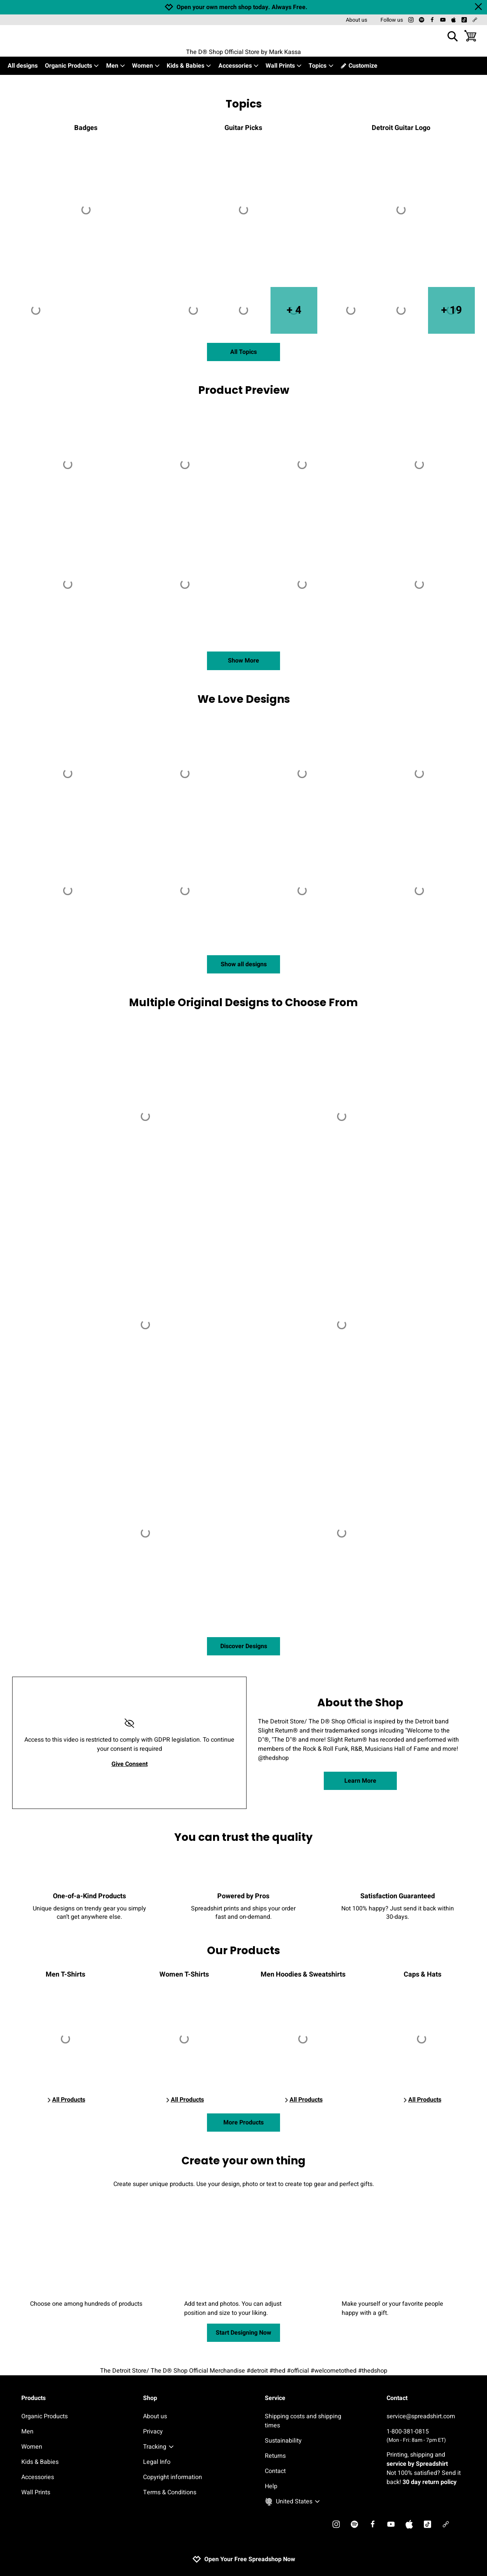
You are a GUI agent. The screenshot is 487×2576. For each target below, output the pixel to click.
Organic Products (72, 65)
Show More (243, 660)
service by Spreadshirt (417, 2463)
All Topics (243, 352)
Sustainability (283, 2440)
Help (271, 2486)
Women (146, 65)
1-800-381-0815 (426, 2435)
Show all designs (244, 964)
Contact (275, 2471)
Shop (150, 2398)
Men (116, 65)
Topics (321, 65)
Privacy (153, 2431)
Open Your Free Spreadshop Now (243, 2559)
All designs (23, 65)
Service (275, 2398)
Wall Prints (284, 65)
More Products (243, 2122)
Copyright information (172, 2477)
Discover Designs (243, 1646)
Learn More (360, 1780)
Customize (359, 65)
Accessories (238, 65)
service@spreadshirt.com (421, 2416)
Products (33, 2398)
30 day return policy (430, 2482)
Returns (275, 2455)
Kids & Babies (189, 65)
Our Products (243, 1950)
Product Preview (243, 390)
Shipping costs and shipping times (303, 2421)
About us (356, 20)
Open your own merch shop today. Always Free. (242, 7)
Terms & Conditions (169, 2492)
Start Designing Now (243, 2332)
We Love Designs (243, 699)
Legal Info (156, 2462)
